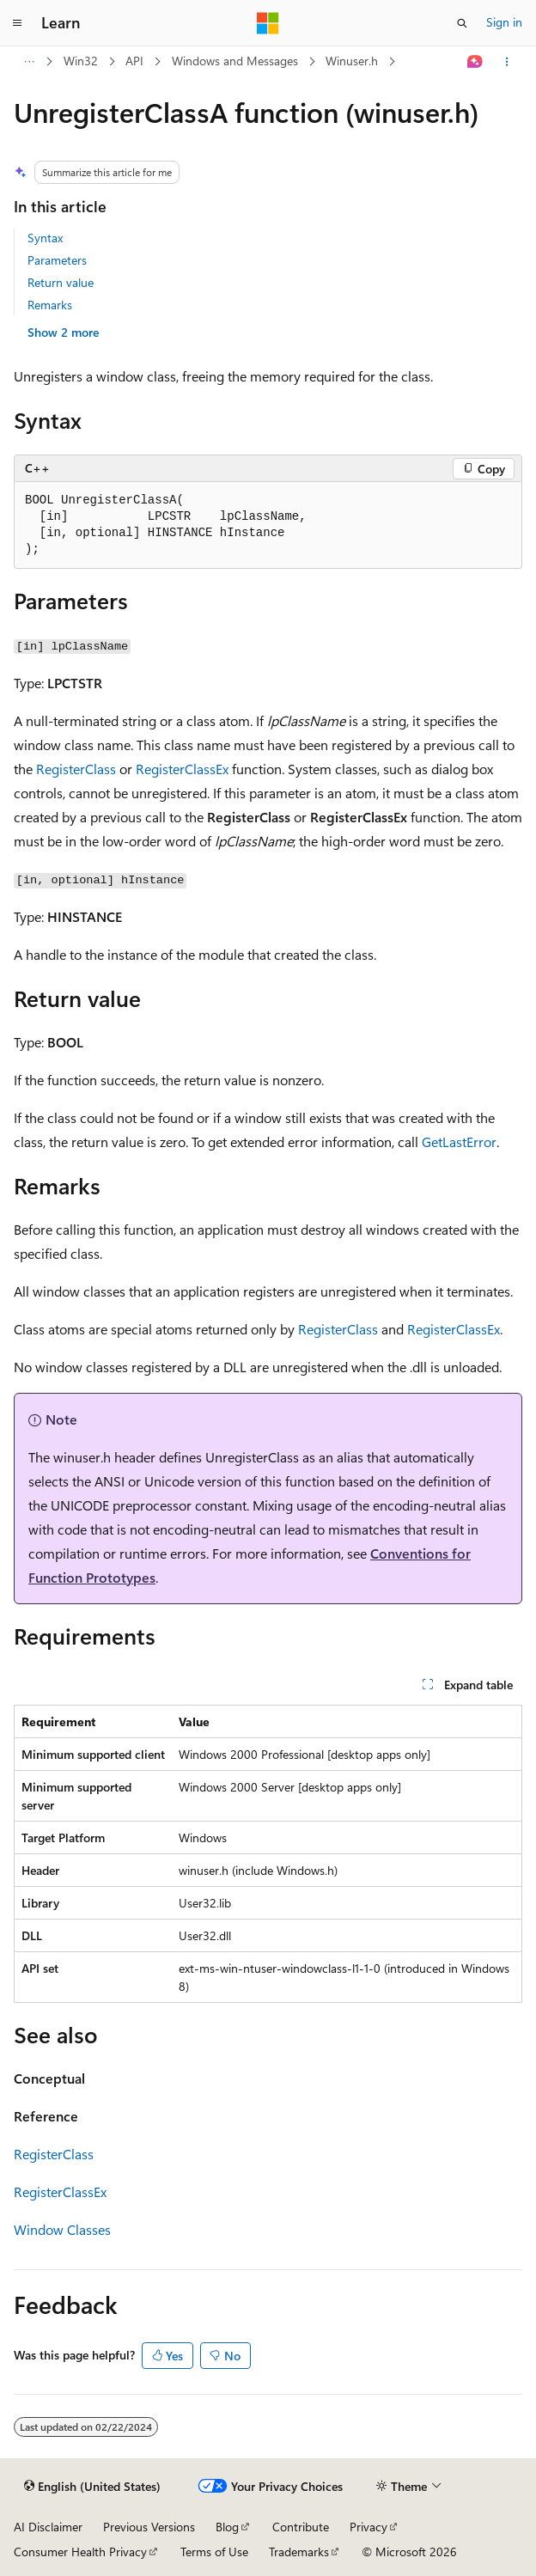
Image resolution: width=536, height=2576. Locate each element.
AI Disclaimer (48, 2526)
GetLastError (459, 1141)
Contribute (300, 2526)
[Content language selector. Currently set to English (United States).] (92, 2486)
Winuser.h (352, 60)
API (134, 60)
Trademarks (299, 2551)
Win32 (81, 60)
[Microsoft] (268, 23)
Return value (60, 282)
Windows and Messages (235, 60)
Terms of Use (214, 2551)
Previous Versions (149, 2526)
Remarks (49, 304)
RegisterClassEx (182, 769)
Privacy (368, 2526)
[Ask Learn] (475, 62)
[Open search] (462, 23)
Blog (227, 2526)
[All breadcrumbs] (29, 62)
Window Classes (62, 2229)
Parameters (57, 260)
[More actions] (507, 62)
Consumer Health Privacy (80, 2551)
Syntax (45, 237)
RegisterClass (76, 769)
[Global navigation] (17, 23)
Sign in (504, 22)
